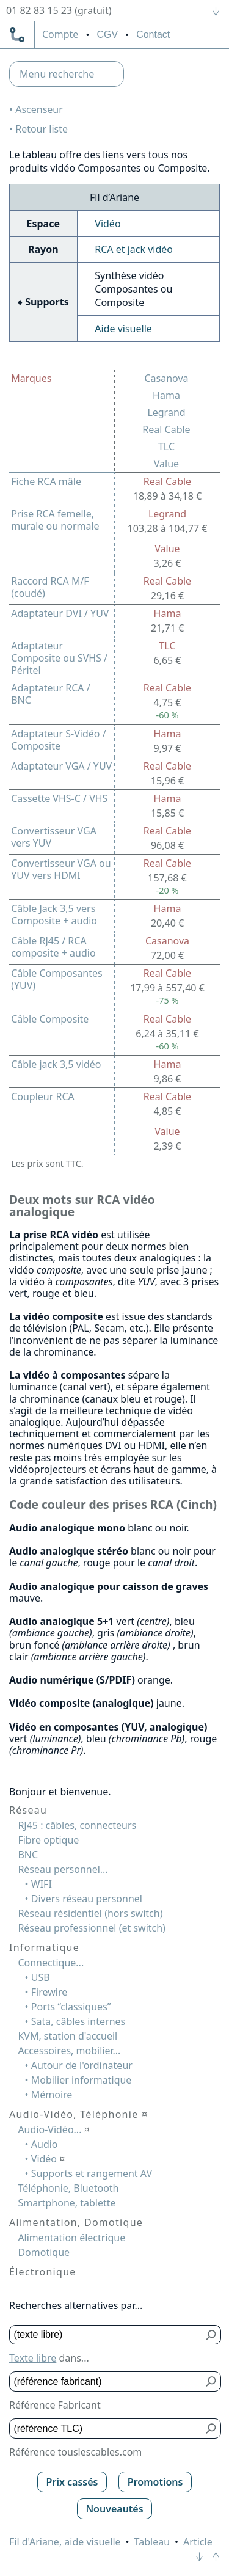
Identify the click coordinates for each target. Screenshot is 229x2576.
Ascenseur (39, 109)
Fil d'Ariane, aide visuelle (65, 2542)
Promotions (155, 2482)
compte (60, 35)
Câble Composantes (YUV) (57, 979)
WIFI (41, 1884)
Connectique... (51, 1962)
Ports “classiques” (71, 2006)
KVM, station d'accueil (67, 2036)
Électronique (42, 2272)
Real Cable (166, 429)
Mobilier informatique (81, 2080)
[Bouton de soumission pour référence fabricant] (211, 2381)
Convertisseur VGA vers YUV (53, 837)
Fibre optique (48, 1840)
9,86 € (167, 1078)
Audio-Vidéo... (53, 2129)
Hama (166, 395)
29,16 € (167, 595)
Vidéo (107, 223)
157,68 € (167, 878)
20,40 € (167, 923)
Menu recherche (57, 74)
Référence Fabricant (55, 2405)
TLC (166, 446)
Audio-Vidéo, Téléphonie (78, 2114)
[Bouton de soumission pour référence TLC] (211, 2428)
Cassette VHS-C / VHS (59, 798)
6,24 (167, 1033)
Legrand (166, 412)
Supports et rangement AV (91, 2173)
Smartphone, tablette (66, 2202)
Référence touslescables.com (75, 2452)
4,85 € (167, 1111)
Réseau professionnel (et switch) (91, 1928)
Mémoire (52, 2094)
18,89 (167, 496)
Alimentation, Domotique (76, 2222)
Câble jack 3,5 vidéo (56, 1064)
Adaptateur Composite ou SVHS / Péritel (59, 658)
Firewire (49, 1992)
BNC (28, 1854)
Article (198, 2542)
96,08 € (167, 845)
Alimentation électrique (71, 2237)
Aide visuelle (123, 328)
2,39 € (167, 1146)
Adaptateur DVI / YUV (60, 613)
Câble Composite (50, 1019)
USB (40, 1977)
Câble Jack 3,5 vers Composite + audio (54, 914)
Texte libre (32, 2358)
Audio (44, 2144)
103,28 (168, 528)
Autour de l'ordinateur (82, 2065)
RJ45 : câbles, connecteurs (77, 1825)
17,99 (167, 987)
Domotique (44, 2252)
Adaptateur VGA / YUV (61, 766)
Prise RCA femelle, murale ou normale (55, 520)
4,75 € (167, 702)
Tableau (152, 2542)
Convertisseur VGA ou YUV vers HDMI (61, 869)
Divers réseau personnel (86, 1898)
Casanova (166, 378)
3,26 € (167, 563)
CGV (107, 34)
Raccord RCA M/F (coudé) (50, 587)
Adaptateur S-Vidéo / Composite (58, 740)
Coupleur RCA (43, 1096)
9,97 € (167, 748)
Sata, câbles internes (78, 2021)
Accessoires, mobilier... (69, 2050)
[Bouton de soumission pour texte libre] (211, 2335)
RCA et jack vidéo (134, 249)
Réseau (28, 1810)
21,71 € (167, 628)
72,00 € (167, 955)
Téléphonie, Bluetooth (68, 2188)
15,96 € (167, 780)
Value (166, 463)
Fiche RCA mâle (46, 481)
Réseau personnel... (62, 1869)
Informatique (44, 1947)
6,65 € (167, 660)
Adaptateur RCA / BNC (50, 694)
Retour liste (41, 129)
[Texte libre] (106, 2335)
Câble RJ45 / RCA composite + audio (53, 947)
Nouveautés (114, 2509)
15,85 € (167, 813)
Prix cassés (72, 2482)
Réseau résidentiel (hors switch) (90, 1913)
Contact (153, 34)
